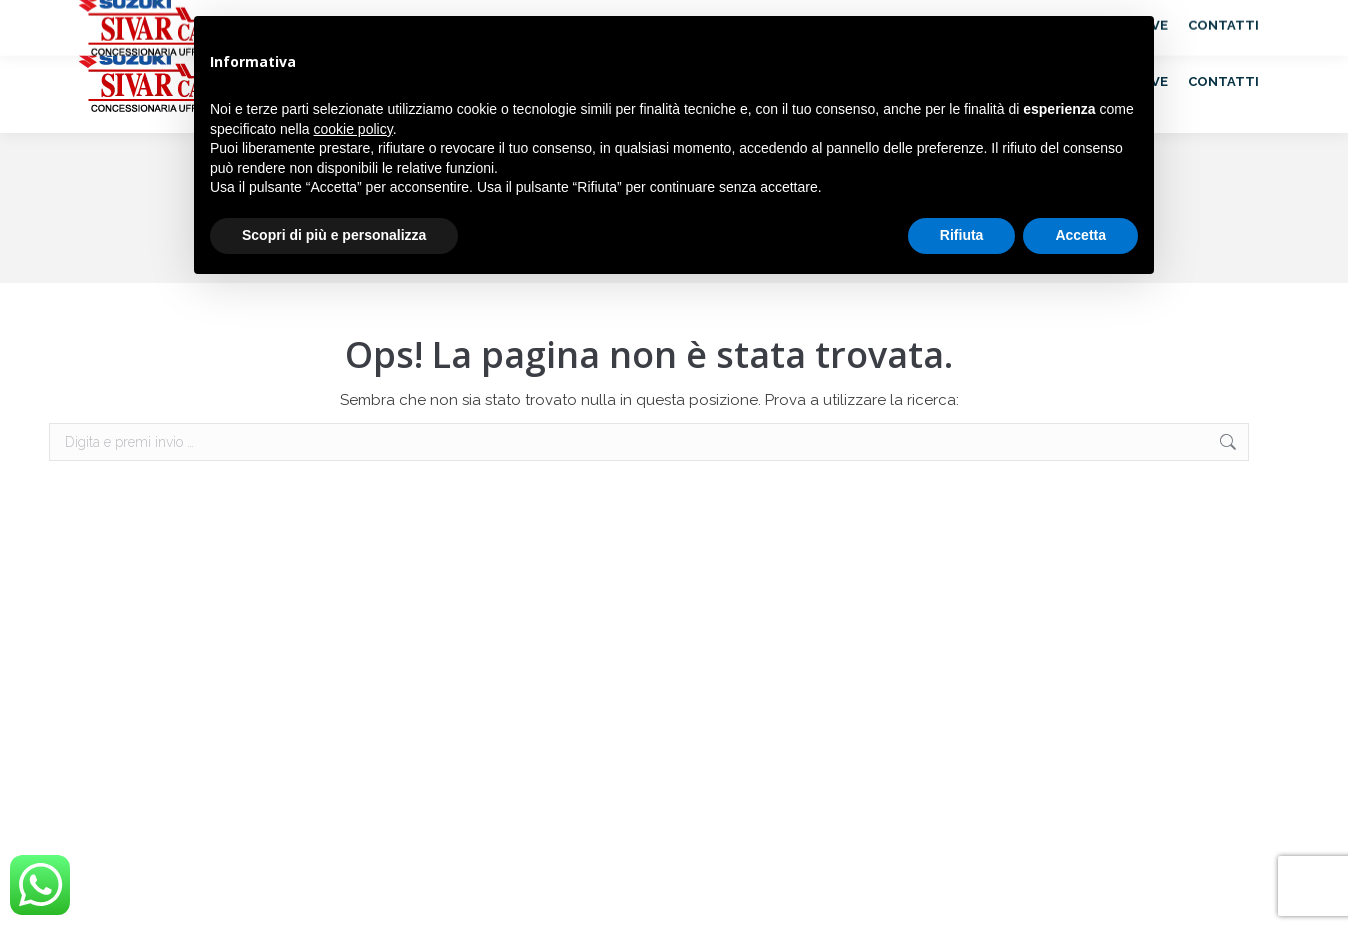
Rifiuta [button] (962, 235)
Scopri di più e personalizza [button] (334, 235)
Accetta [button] (1080, 235)
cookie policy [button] (353, 129)
